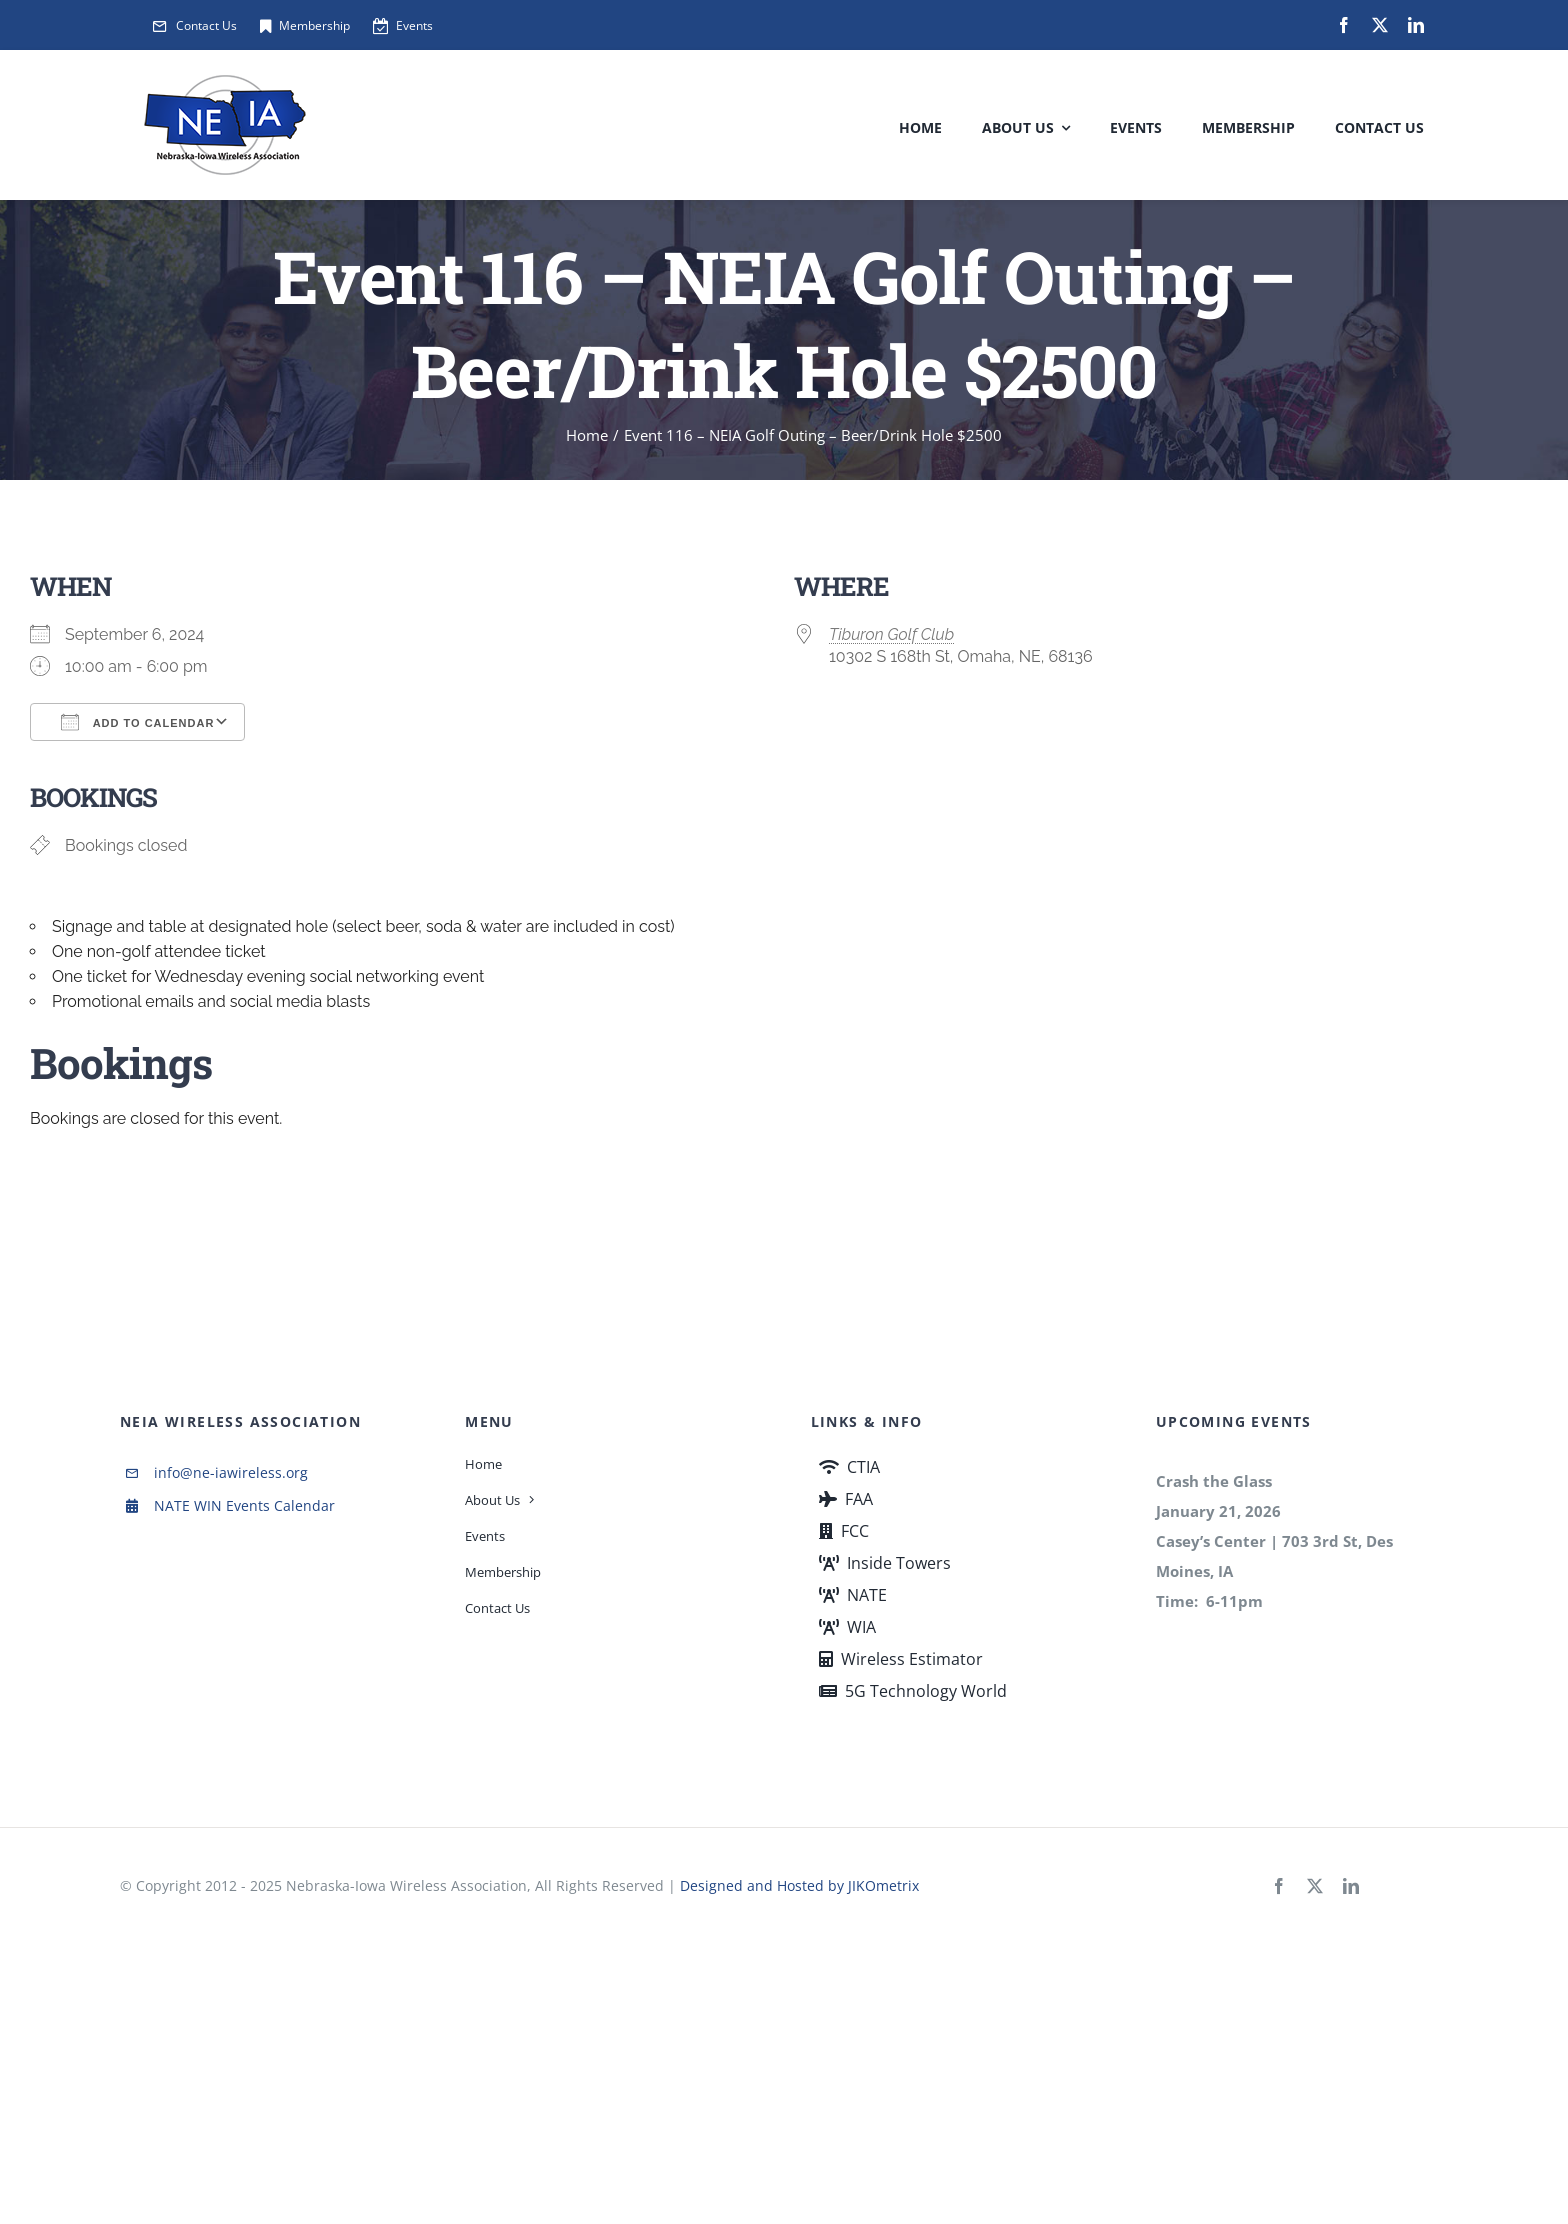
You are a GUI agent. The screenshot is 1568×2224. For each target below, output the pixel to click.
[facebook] (1344, 25)
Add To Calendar (137, 722)
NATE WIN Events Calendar (244, 1505)
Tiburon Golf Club (891, 634)
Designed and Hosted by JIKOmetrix (799, 1885)
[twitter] (1380, 25)
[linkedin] (1416, 25)
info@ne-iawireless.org (231, 1472)
